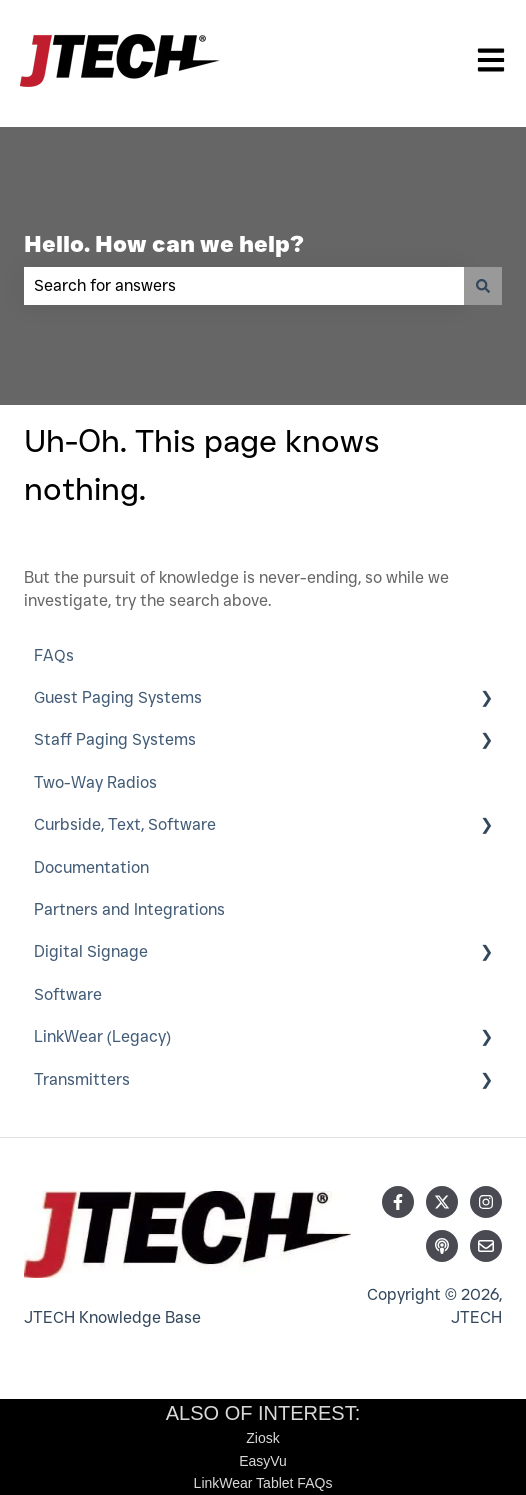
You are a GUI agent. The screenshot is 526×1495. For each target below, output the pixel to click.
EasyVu (263, 1461)
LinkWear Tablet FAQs (263, 1483)
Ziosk (262, 1438)
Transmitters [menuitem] (82, 1079)
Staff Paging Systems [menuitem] (115, 739)
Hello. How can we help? (164, 244)
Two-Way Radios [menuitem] (95, 782)
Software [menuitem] (68, 994)
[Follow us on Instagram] (486, 1202)
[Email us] (486, 1246)
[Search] (483, 286)
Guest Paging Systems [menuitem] (118, 697)
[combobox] (244, 286)
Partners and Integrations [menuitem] (129, 909)
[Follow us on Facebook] (398, 1202)
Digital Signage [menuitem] (91, 951)
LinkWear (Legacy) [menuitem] (102, 1036)
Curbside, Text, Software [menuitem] (125, 824)
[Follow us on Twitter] (442, 1202)
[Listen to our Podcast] (442, 1246)
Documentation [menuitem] (91, 867)
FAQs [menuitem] (54, 655)
